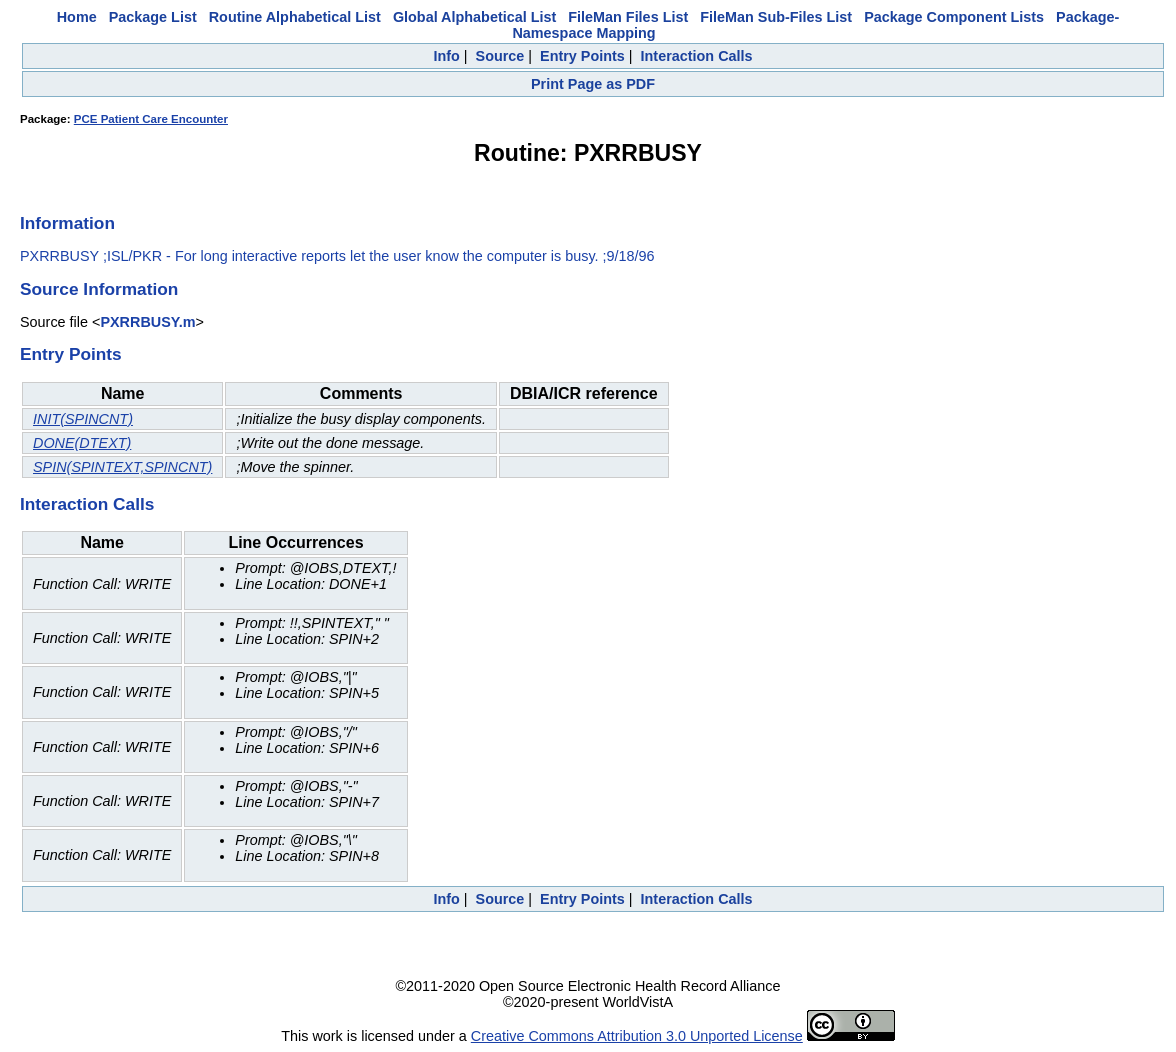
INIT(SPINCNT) (83, 419)
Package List (153, 17)
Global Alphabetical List (474, 17)
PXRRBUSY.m (147, 322)
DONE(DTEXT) (82, 443)
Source (500, 56)
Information (67, 223)
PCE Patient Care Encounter (151, 119)
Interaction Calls (697, 56)
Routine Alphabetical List (295, 17)
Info (446, 56)
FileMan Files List (628, 17)
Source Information (99, 289)
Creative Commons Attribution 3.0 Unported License (637, 1036)
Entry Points (582, 56)
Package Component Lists (954, 17)
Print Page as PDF (593, 84)
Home (77, 17)
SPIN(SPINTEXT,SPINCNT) (122, 467)
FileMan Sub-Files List (776, 17)
